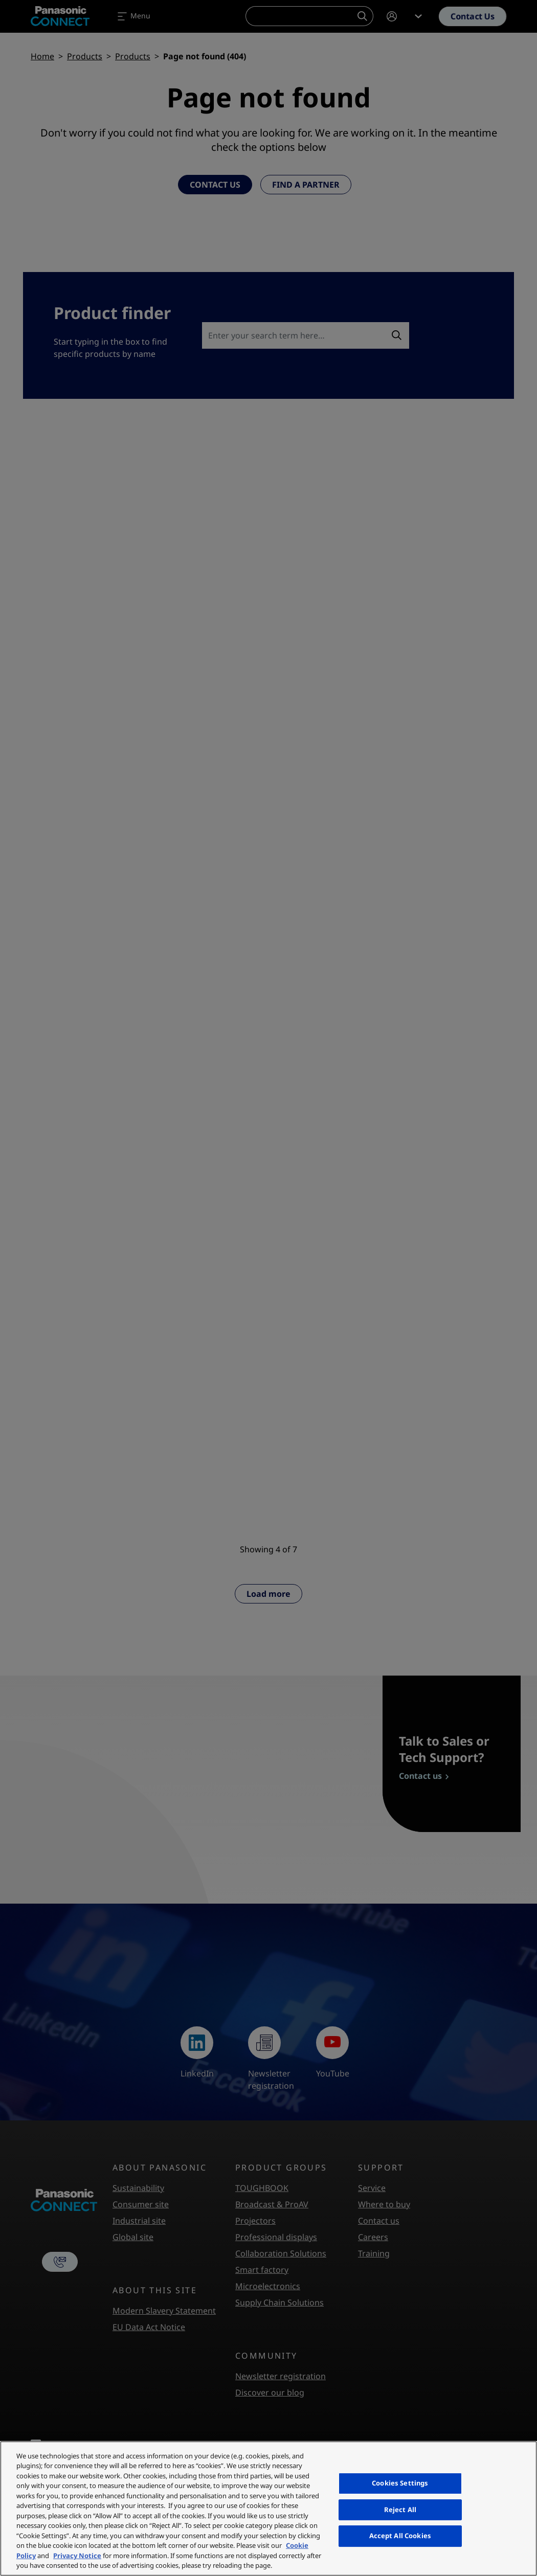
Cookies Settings (400, 2483)
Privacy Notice (77, 2555)
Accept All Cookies (400, 2535)
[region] (268, 2508)
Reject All (400, 2509)
